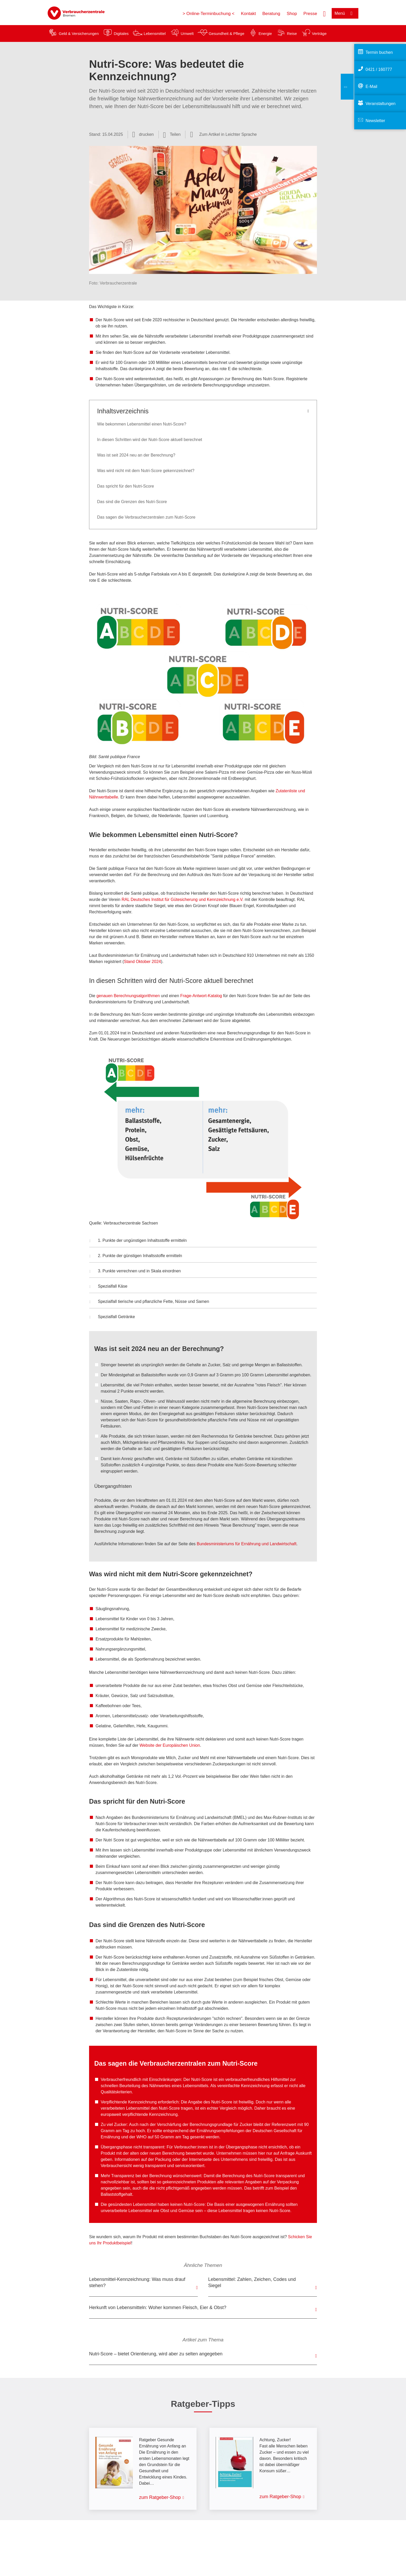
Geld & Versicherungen (79, 33)
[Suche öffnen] (324, 13)
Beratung (271, 13)
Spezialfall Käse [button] (108, 1287)
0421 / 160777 (379, 69)
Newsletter (375, 120)
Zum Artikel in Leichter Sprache (228, 134)
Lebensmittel (155, 33)
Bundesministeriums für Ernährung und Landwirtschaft (246, 1544)
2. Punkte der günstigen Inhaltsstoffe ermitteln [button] (135, 1256)
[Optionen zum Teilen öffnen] (171, 134)
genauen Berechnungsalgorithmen (128, 996)
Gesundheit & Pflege (226, 33)
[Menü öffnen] (345, 13)
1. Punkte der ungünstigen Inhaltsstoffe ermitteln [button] (138, 1241)
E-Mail (371, 86)
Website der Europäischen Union (170, 1745)
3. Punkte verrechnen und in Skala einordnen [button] (135, 1271)
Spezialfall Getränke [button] (112, 1317)
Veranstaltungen (381, 103)
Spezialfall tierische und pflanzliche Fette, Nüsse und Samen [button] (149, 1302)
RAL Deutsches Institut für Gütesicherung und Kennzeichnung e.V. (182, 899)
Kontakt (248, 13)
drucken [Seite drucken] (146, 134)
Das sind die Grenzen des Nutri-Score (132, 501)
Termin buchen (379, 52)
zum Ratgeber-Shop (160, 2497)
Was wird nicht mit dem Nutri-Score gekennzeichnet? (145, 470)
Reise (292, 33)
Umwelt (187, 33)
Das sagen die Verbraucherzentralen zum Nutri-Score (146, 517)
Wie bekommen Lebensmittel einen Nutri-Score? (141, 424)
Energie (265, 33)
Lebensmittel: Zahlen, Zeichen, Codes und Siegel (252, 2282)
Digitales (121, 33)
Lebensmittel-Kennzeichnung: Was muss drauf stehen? (137, 2282)
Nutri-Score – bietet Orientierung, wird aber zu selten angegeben (155, 2353)
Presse (310, 13)
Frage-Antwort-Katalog (201, 996)
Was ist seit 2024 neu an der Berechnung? (136, 455)
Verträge (319, 33)
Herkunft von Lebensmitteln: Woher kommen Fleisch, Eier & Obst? (157, 2307)
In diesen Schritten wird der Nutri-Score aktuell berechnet (149, 439)
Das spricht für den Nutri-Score (125, 486)
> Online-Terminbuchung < (208, 13)
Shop (292, 13)
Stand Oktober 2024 (142, 961)
